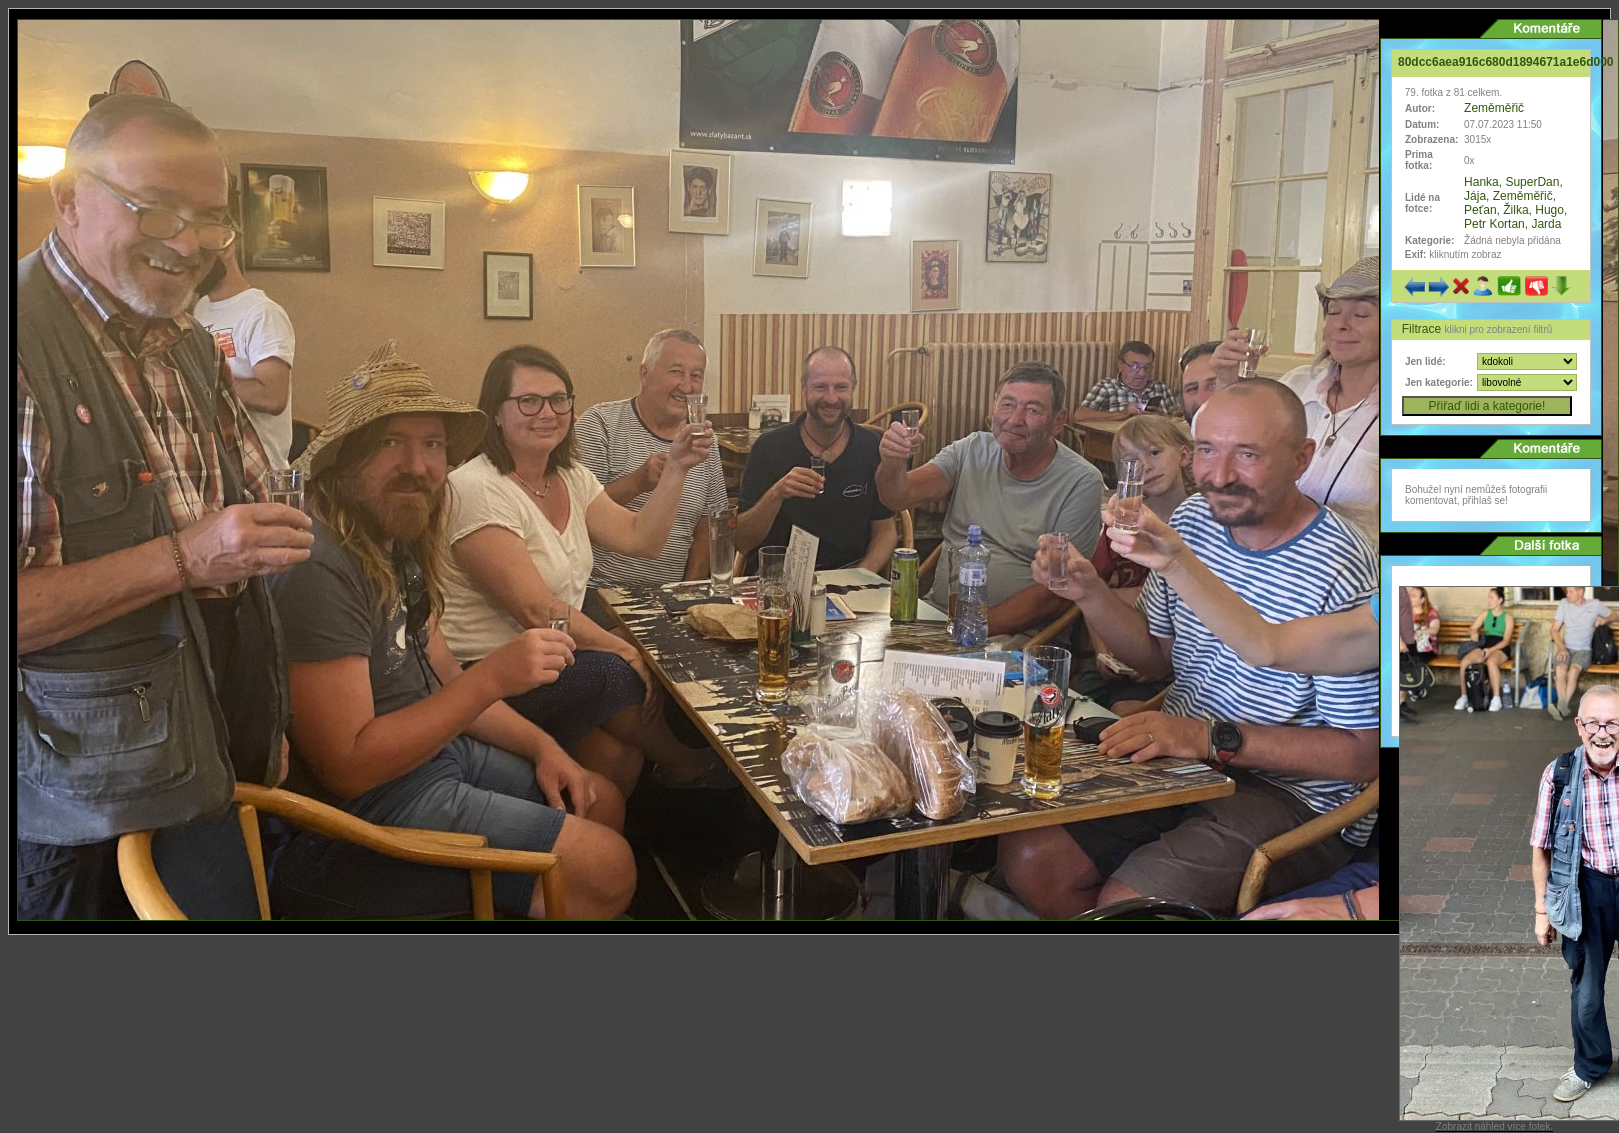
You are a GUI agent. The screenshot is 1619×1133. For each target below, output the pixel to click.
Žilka (1515, 210)
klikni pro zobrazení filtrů (1498, 329)
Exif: (1415, 254)
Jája (1475, 196)
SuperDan (1532, 182)
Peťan (1480, 210)
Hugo (1549, 210)
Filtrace (1423, 329)
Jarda (1546, 224)
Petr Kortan (1494, 224)
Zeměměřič (1494, 108)
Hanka (1481, 182)
